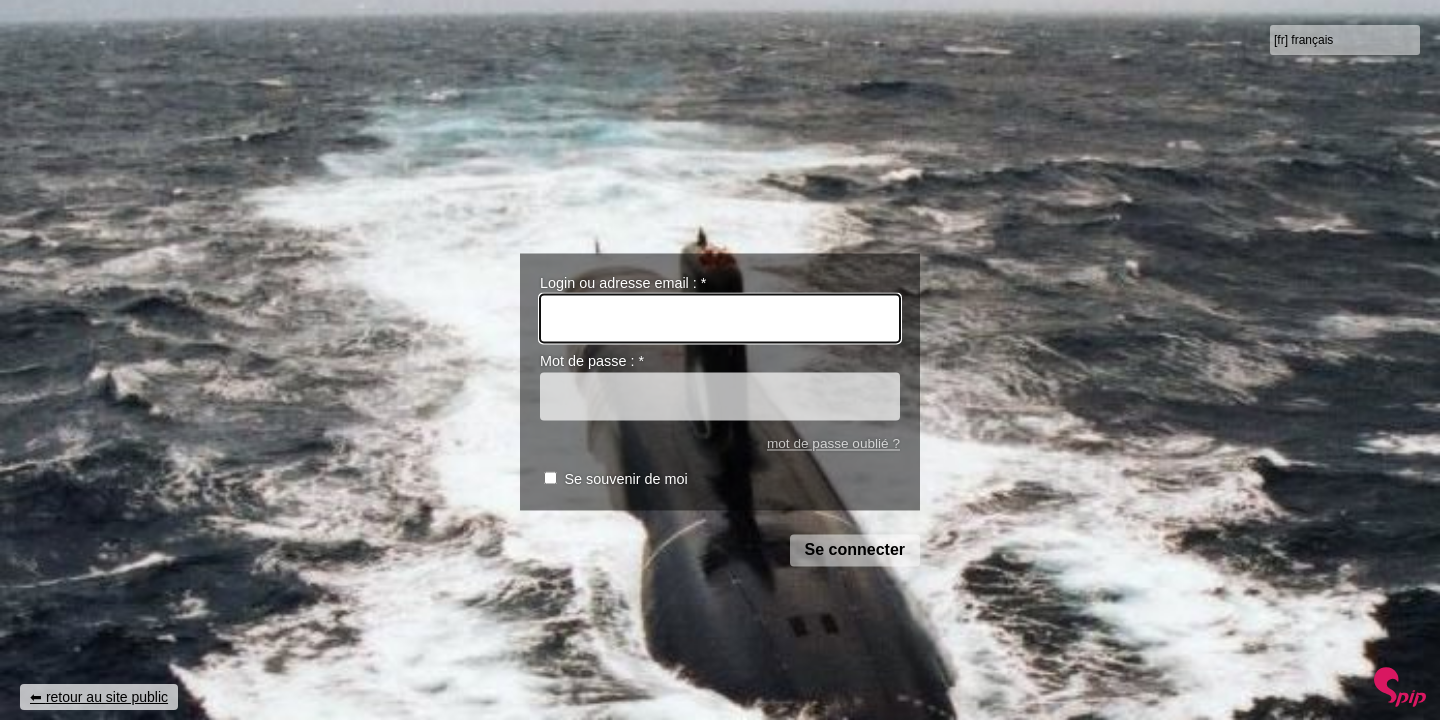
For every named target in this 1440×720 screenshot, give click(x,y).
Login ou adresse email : (623, 283)
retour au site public (107, 697)
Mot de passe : (592, 362)
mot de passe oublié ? (833, 443)
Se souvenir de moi (625, 480)
